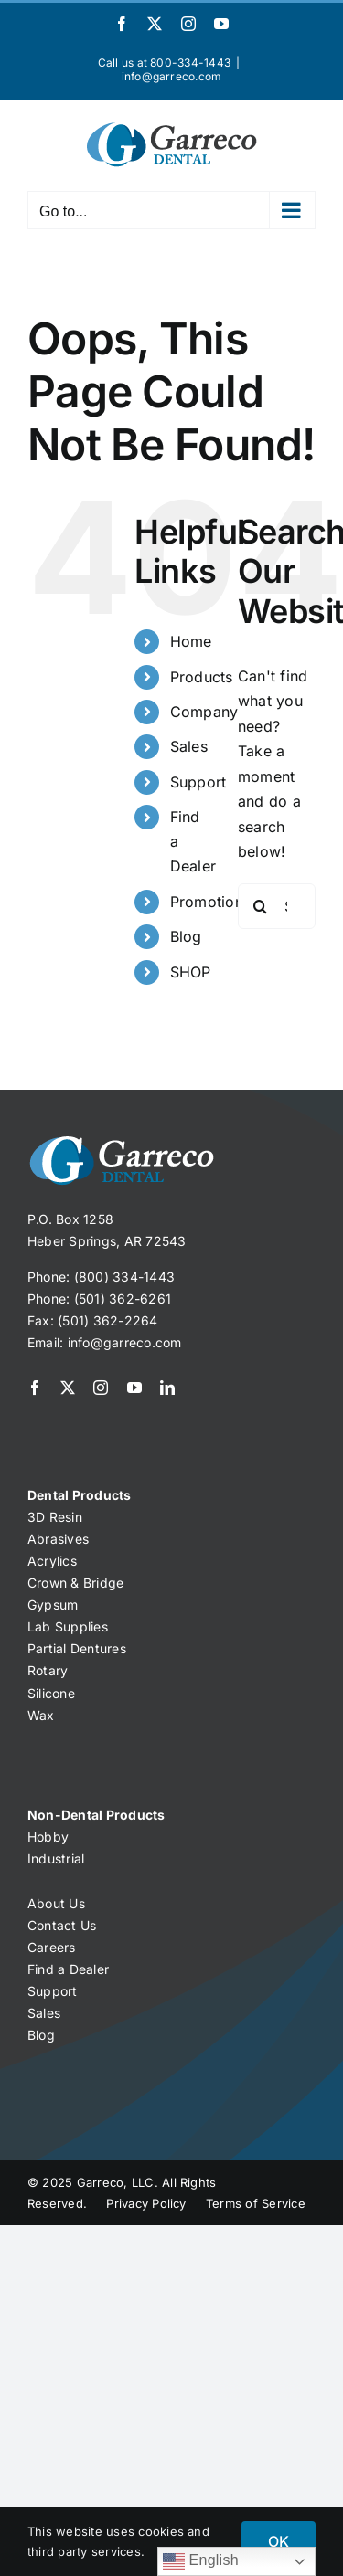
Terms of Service (255, 2203)
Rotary (47, 1670)
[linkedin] (167, 1387)
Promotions (210, 901)
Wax (41, 1715)
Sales (189, 746)
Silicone (51, 1693)
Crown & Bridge (75, 1582)
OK (278, 2541)
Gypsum (52, 1604)
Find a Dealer (68, 1969)
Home (191, 641)
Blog (186, 936)
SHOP (190, 972)
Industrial (55, 1858)
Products (201, 677)
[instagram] (100, 1387)
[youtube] (134, 1387)
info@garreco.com (172, 76)
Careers (51, 1947)
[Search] (261, 906)
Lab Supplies (67, 1626)
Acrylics (52, 1560)
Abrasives (58, 1539)
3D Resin (54, 1517)
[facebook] (34, 1387)
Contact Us (61, 1925)
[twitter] (67, 1387)
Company (204, 711)
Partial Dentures (76, 1648)
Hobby (48, 1836)
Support (198, 782)
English (201, 2561)
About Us (56, 1903)
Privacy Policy (146, 2203)
